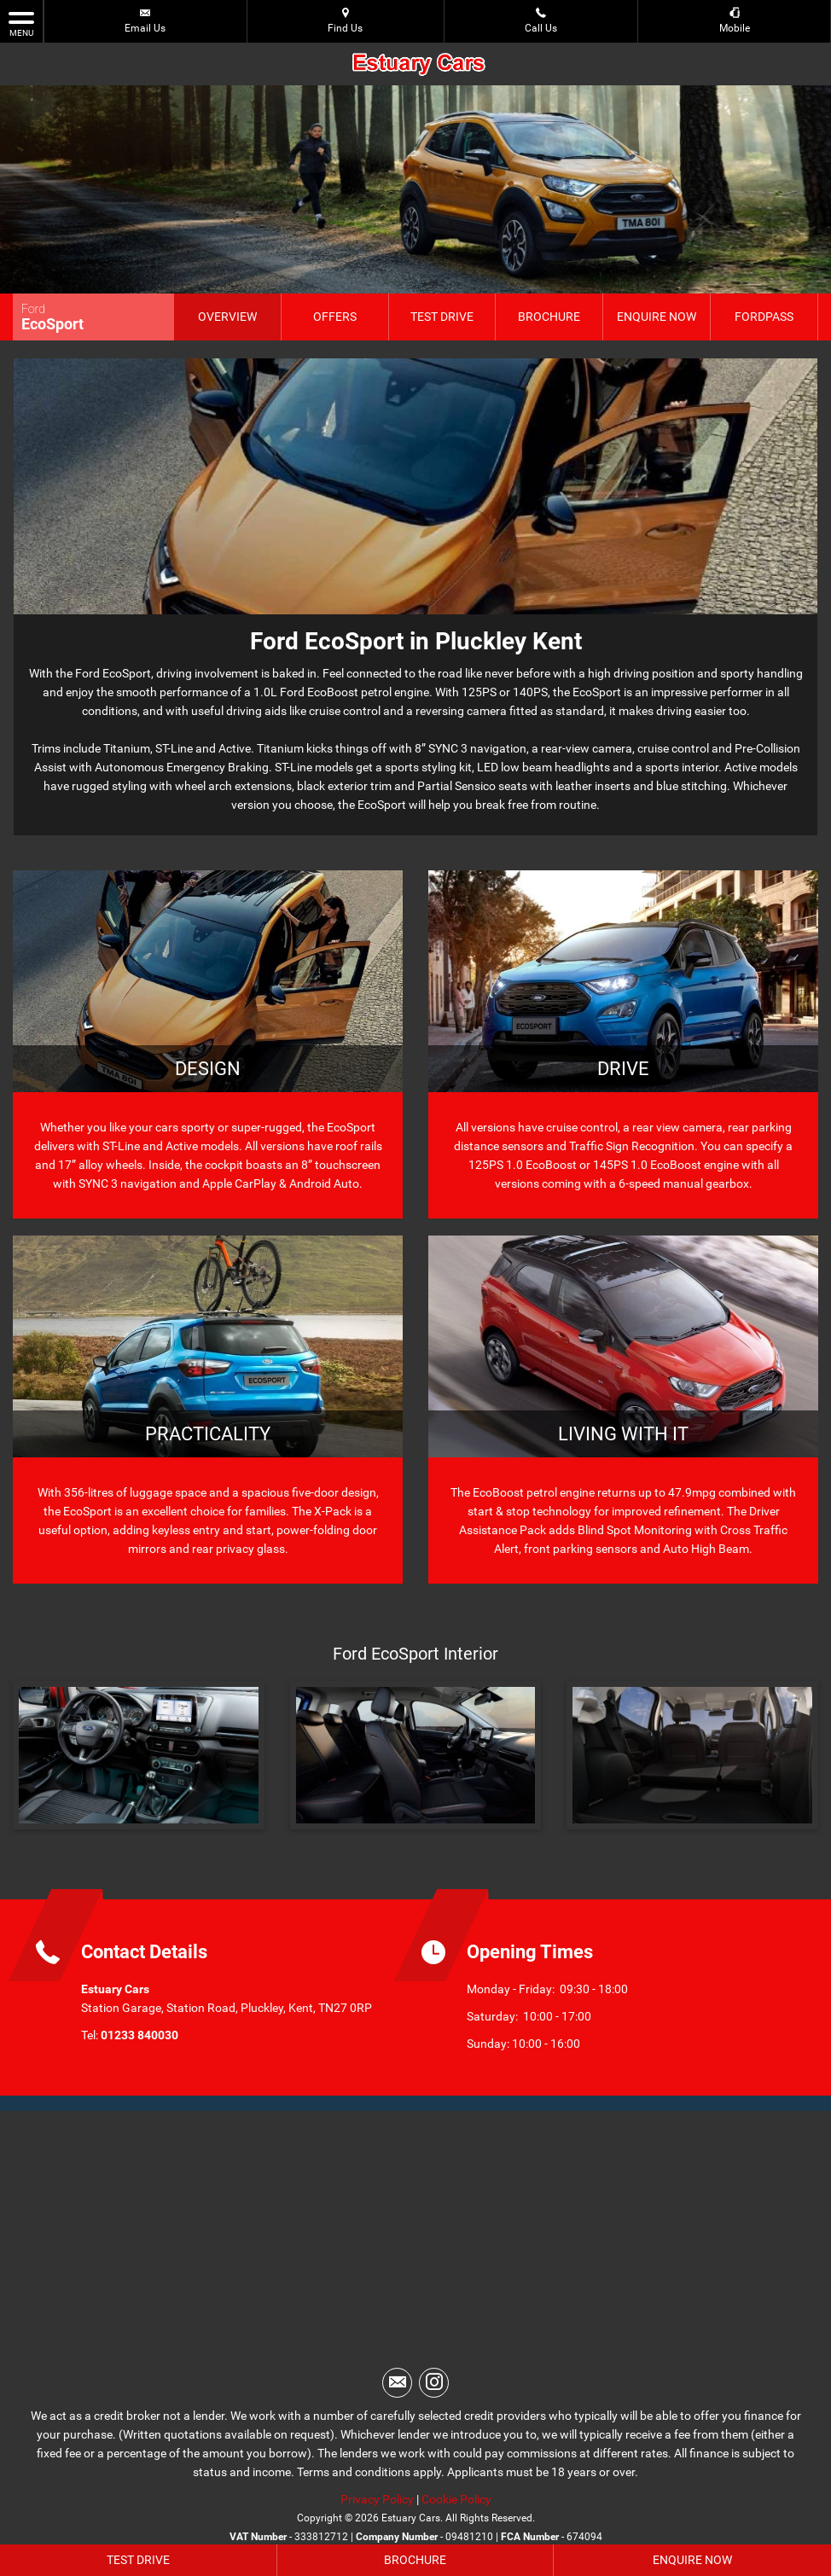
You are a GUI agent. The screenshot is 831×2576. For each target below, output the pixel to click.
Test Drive (442, 316)
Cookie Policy (456, 2499)
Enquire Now (656, 316)
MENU (21, 23)
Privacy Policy (377, 2499)
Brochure (549, 316)
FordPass (764, 316)
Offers (335, 316)
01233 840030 (139, 2035)
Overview (227, 316)
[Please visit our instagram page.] (434, 2383)
